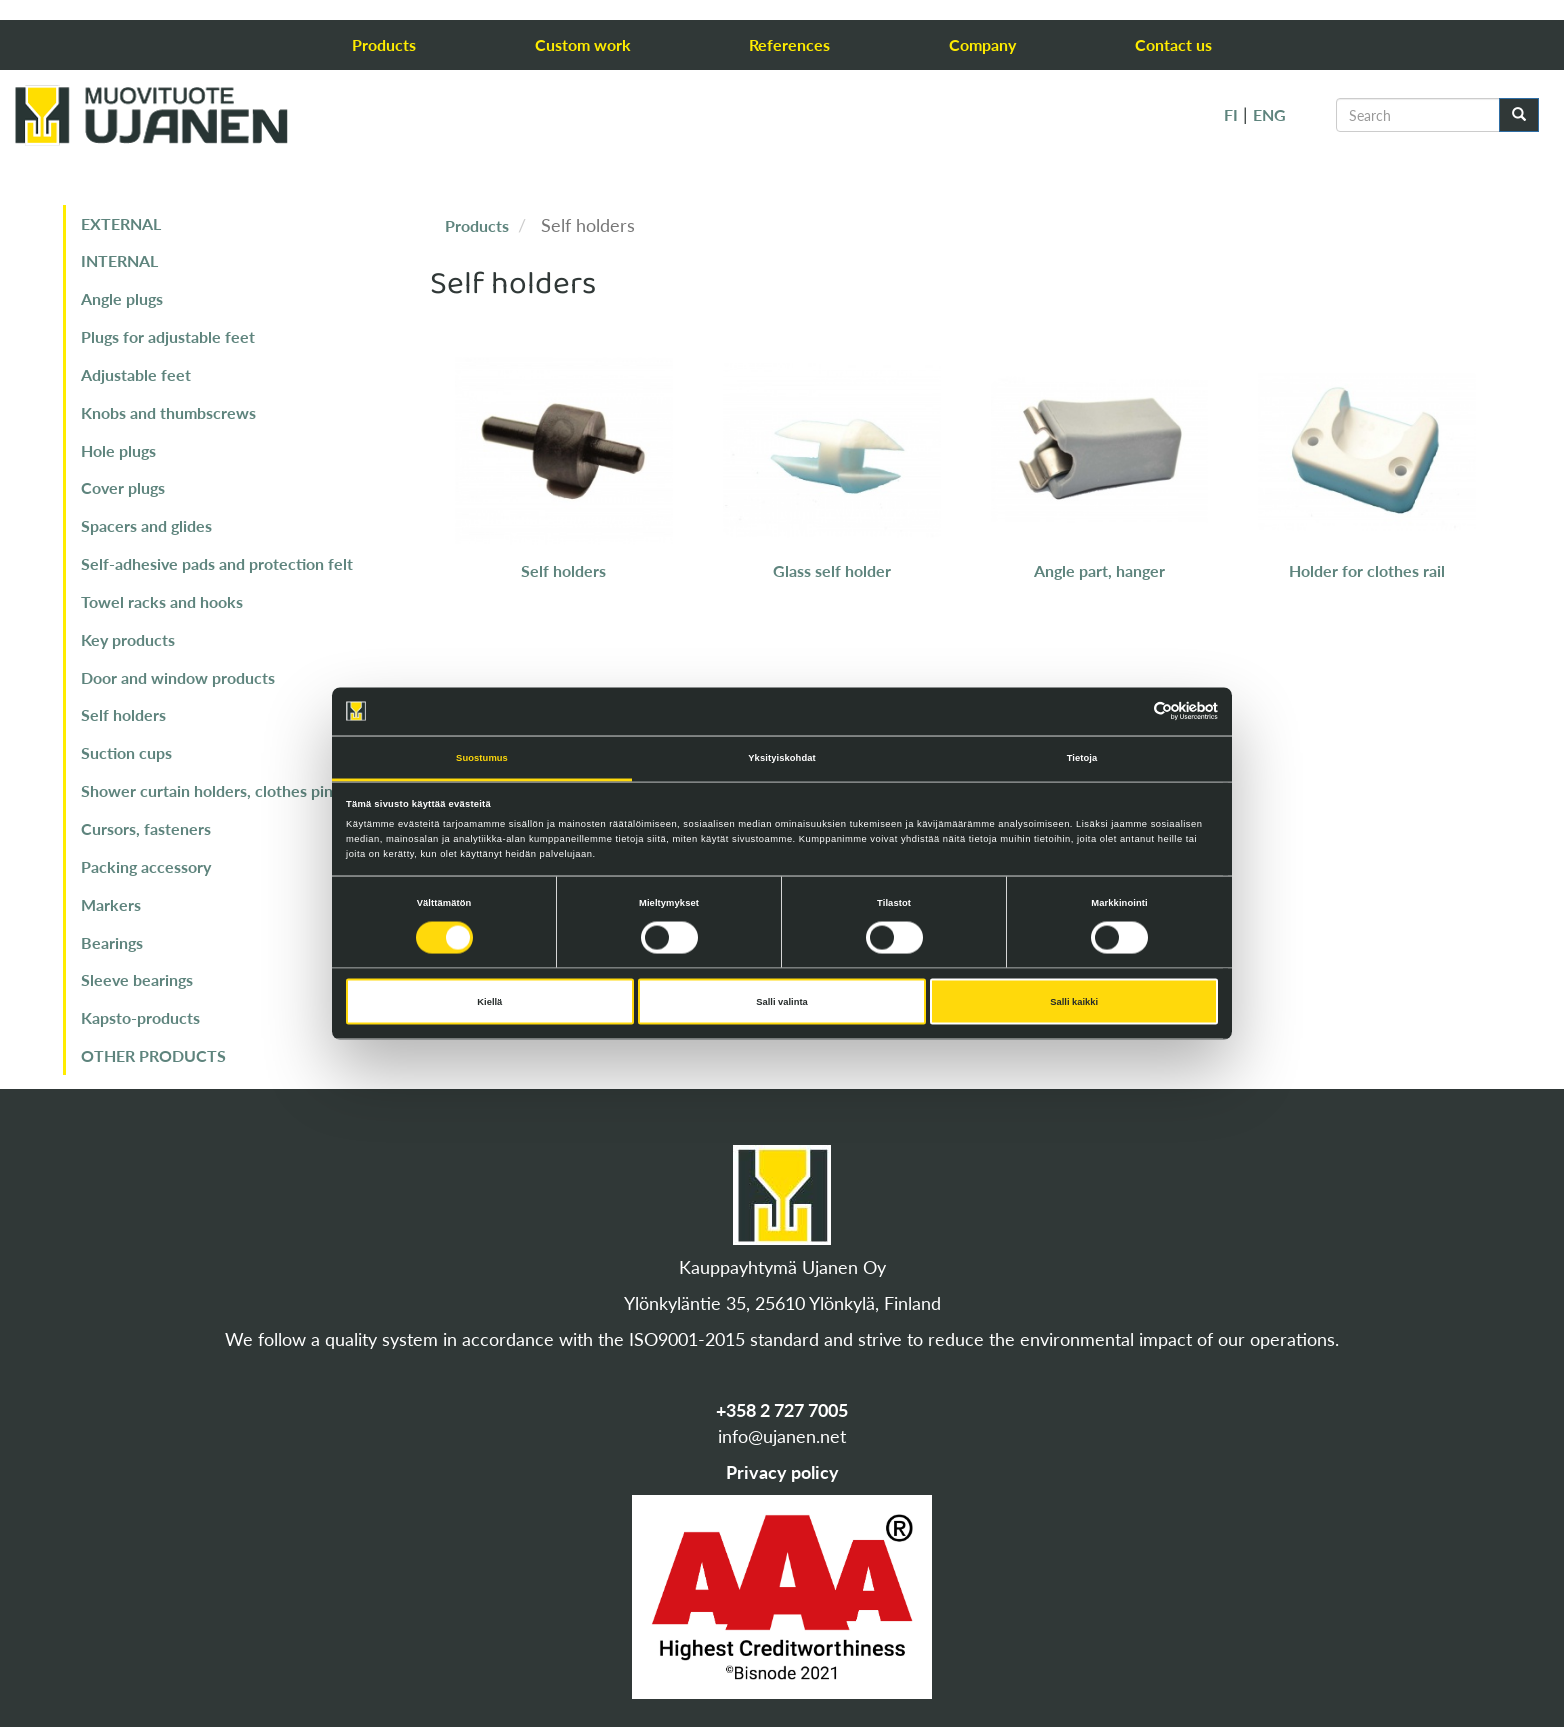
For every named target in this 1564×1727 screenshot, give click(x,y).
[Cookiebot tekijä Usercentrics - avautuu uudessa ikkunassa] (1130, 711)
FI (1231, 114)
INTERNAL (119, 260)
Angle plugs (122, 298)
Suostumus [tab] (482, 757)
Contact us (1173, 44)
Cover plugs (123, 487)
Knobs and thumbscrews (168, 412)
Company (982, 44)
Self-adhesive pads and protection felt (217, 563)
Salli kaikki (1074, 1002)
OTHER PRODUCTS (153, 1055)
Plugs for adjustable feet (168, 336)
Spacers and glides (146, 525)
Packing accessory (146, 866)
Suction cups (126, 752)
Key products (128, 639)
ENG (1269, 114)
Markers (111, 904)
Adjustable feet (136, 374)
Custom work (583, 44)
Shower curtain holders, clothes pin (207, 790)
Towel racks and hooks (162, 601)
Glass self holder (832, 570)
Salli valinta (782, 1002)
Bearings (112, 942)
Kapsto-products (140, 1017)
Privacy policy (782, 1472)
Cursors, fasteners (146, 828)
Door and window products (178, 677)
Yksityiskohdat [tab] (781, 757)
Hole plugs (118, 450)
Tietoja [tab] (1082, 757)
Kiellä (489, 1002)
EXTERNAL (121, 223)
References (789, 44)
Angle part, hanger (1099, 570)
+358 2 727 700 (777, 1410)
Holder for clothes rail (1367, 570)
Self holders (123, 714)
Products (384, 44)
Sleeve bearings (137, 979)
